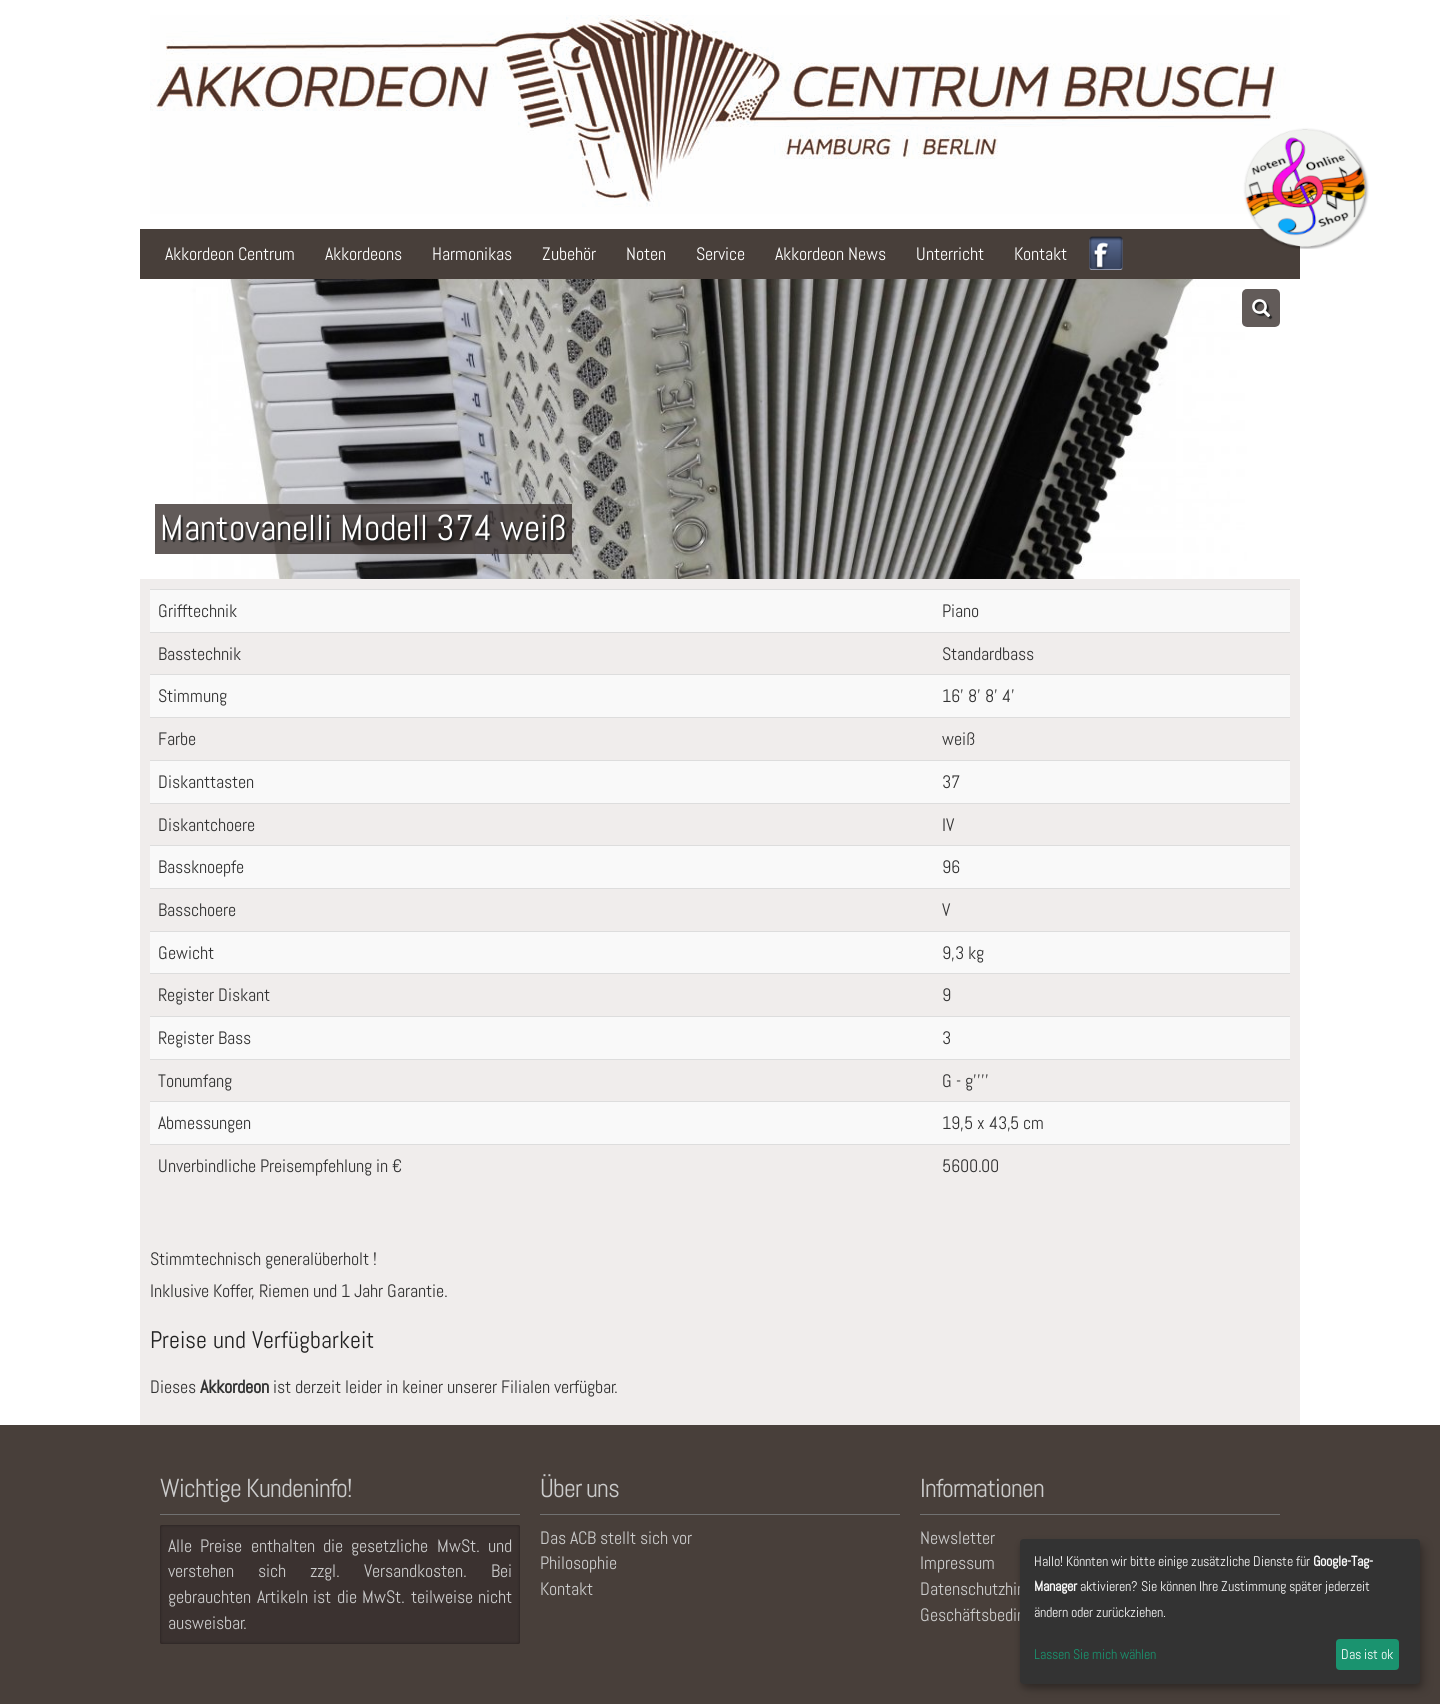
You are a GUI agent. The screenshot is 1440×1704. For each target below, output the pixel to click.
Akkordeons (363, 253)
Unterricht (950, 253)
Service (720, 253)
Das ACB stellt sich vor (616, 1537)
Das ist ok (1367, 1654)
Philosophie (578, 1562)
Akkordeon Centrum (230, 253)
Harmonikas (472, 253)
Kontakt (1040, 253)
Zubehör (569, 253)
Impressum (957, 1562)
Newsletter (957, 1537)
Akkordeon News (830, 253)
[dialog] (1220, 1611)
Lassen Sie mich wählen (1095, 1654)
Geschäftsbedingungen (996, 1614)
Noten (646, 253)
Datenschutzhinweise (992, 1588)
